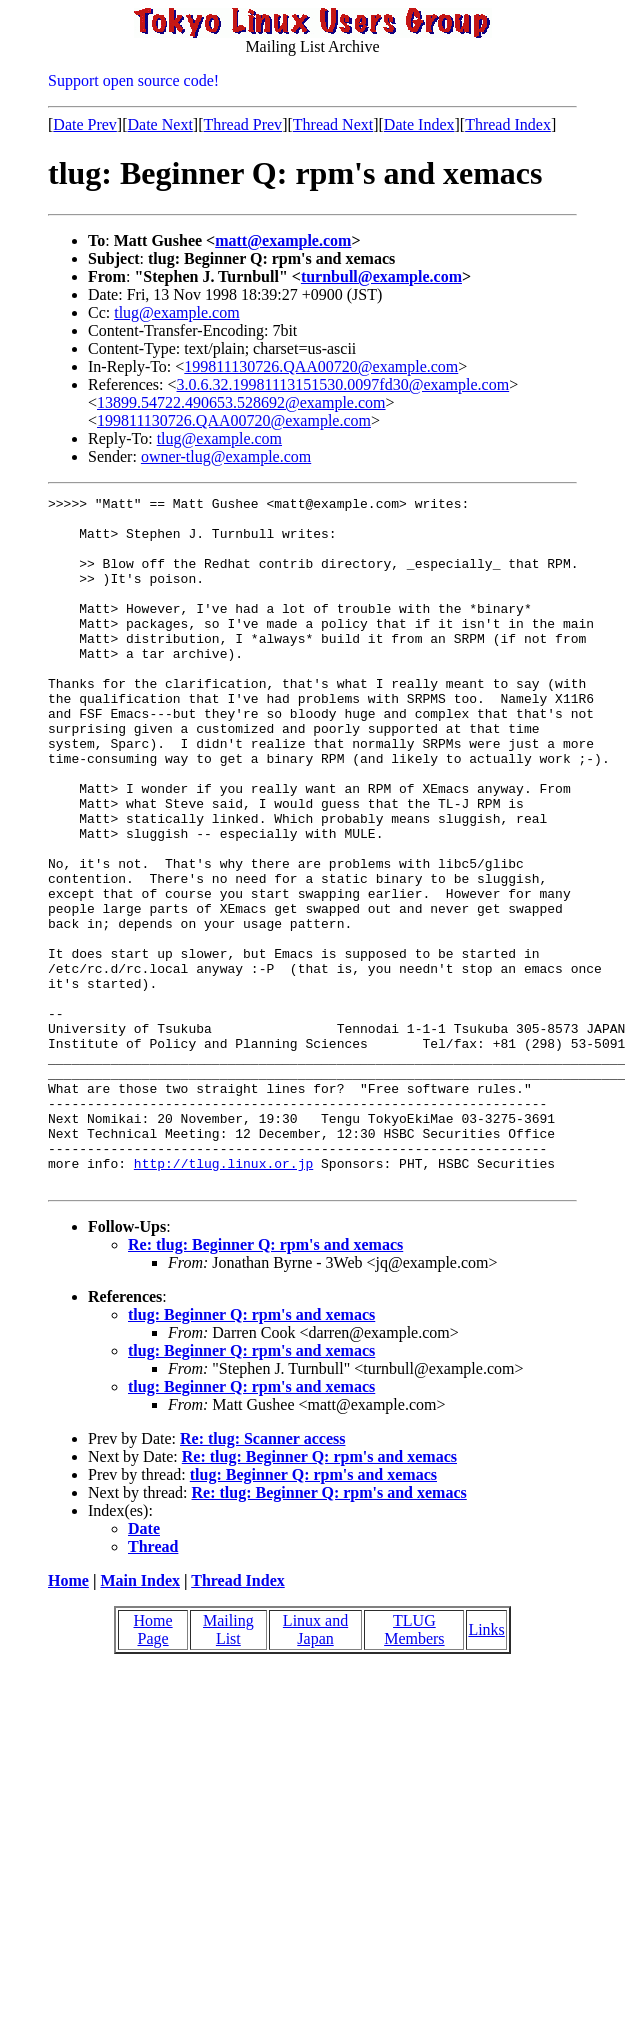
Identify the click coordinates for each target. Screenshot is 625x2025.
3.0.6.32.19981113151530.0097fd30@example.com (343, 384)
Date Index (419, 124)
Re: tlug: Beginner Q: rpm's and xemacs (265, 1382)
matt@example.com (283, 240)
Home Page (153, 1767)
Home (68, 1718)
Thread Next (333, 124)
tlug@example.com (176, 312)
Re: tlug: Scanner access (262, 1576)
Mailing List (228, 1767)
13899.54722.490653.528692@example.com (241, 402)
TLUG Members (414, 1767)
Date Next (160, 124)
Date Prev (85, 124)
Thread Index (508, 124)
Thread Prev (242, 124)
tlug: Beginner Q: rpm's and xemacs (251, 1452)
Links (486, 1767)
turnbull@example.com (381, 276)
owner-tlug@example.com (226, 456)
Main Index (140, 1718)
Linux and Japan (315, 1767)
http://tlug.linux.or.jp (223, 1298)
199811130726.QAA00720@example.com (321, 366)
